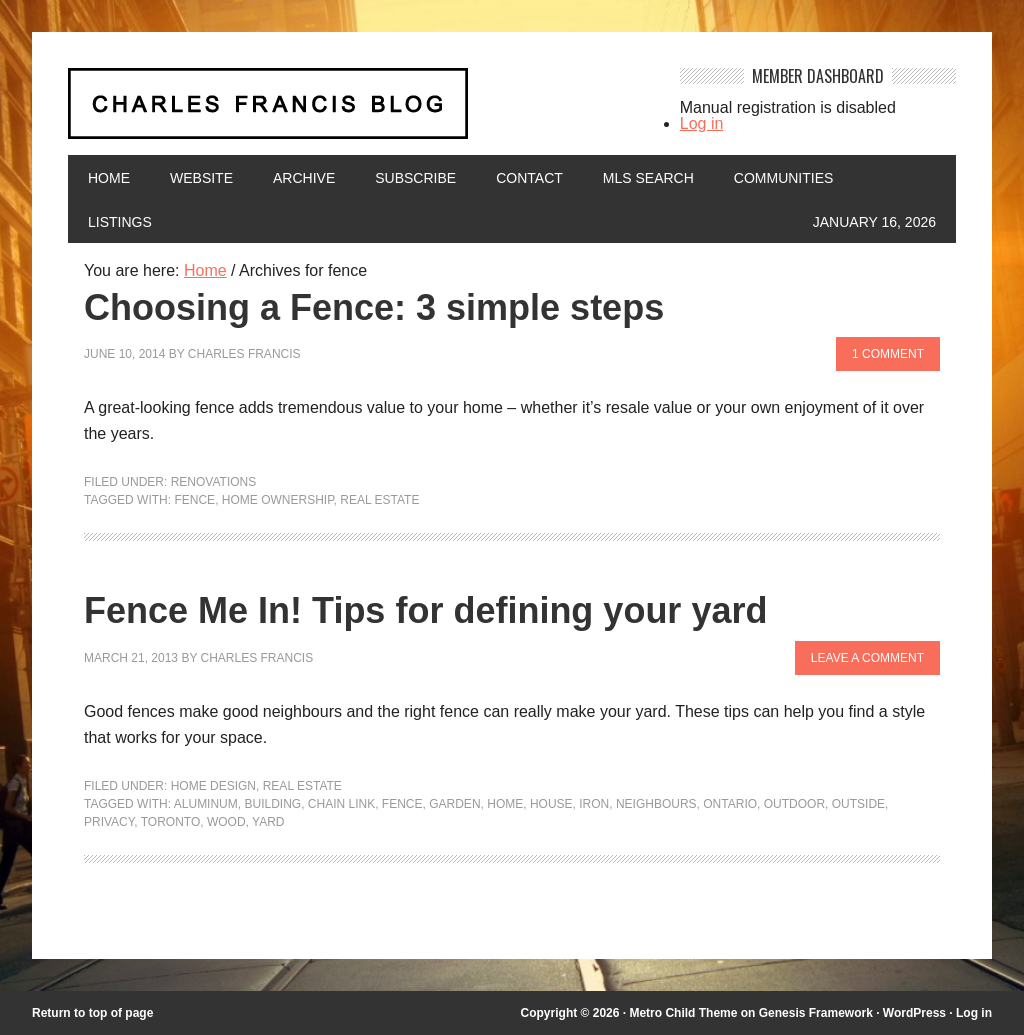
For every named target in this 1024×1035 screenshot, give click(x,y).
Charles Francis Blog (359, 111)
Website (201, 178)
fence (194, 500)
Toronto (171, 822)
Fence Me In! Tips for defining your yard (425, 610)
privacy (109, 822)
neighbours (656, 804)
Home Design (213, 786)
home (505, 804)
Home (109, 178)
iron (594, 804)
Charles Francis (244, 354)
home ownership (278, 500)
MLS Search (648, 178)
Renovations (214, 482)
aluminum (206, 804)
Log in (702, 123)
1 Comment (888, 354)
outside (858, 804)
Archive (304, 178)
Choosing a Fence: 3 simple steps (374, 307)
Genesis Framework (816, 1013)
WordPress (914, 1013)
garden (454, 804)
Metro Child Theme (683, 1013)
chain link (341, 804)
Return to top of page (92, 1013)
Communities (784, 178)
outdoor (794, 804)
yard (268, 822)
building (272, 804)
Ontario (730, 804)
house (551, 804)
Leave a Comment (867, 658)
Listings (120, 222)
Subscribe (415, 178)
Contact (529, 178)
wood (226, 822)
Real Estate (379, 500)
